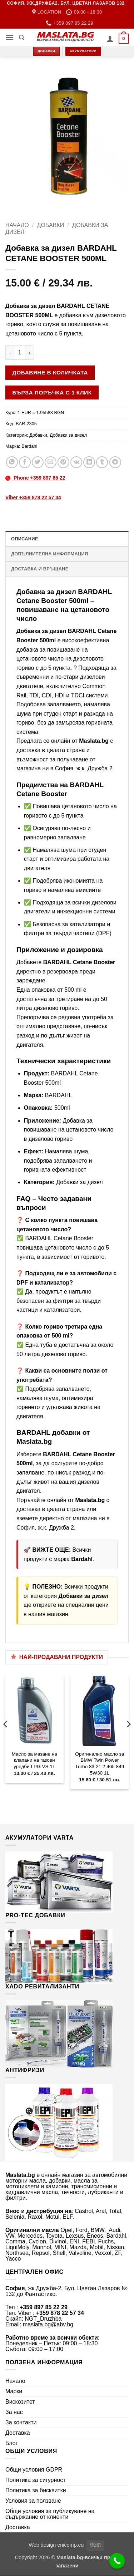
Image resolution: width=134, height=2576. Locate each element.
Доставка (17, 2433)
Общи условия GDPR (33, 2470)
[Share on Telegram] (115, 462)
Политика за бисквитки (35, 2490)
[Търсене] (21, 37)
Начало (17, 225)
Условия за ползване (33, 2501)
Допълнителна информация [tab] (49, 553)
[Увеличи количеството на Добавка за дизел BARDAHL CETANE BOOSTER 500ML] (29, 352)
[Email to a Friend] (50, 462)
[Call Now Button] (117, 2561)
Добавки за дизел (68, 435)
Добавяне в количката (50, 372)
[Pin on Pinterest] (63, 462)
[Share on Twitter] (38, 462)
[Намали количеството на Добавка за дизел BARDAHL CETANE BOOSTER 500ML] (9, 352)
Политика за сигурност (35, 2480)
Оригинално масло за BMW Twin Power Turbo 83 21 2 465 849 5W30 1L (99, 1763)
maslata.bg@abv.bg (48, 2324)
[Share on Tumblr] (102, 462)
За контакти (20, 2422)
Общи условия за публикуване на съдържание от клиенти (50, 2514)
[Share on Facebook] (25, 462)
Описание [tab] (24, 538)
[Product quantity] (19, 352)
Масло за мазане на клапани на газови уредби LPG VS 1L (34, 1760)
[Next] (128, 1738)
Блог (11, 2443)
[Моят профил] (110, 38)
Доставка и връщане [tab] (39, 568)
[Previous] (5, 1738)
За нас (14, 2412)
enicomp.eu (70, 2545)
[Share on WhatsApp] (12, 462)
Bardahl (29, 446)
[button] (9, 37)
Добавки (50, 225)
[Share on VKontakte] (76, 462)
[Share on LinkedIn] (89, 462)
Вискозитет (20, 2402)
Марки (13, 2391)
